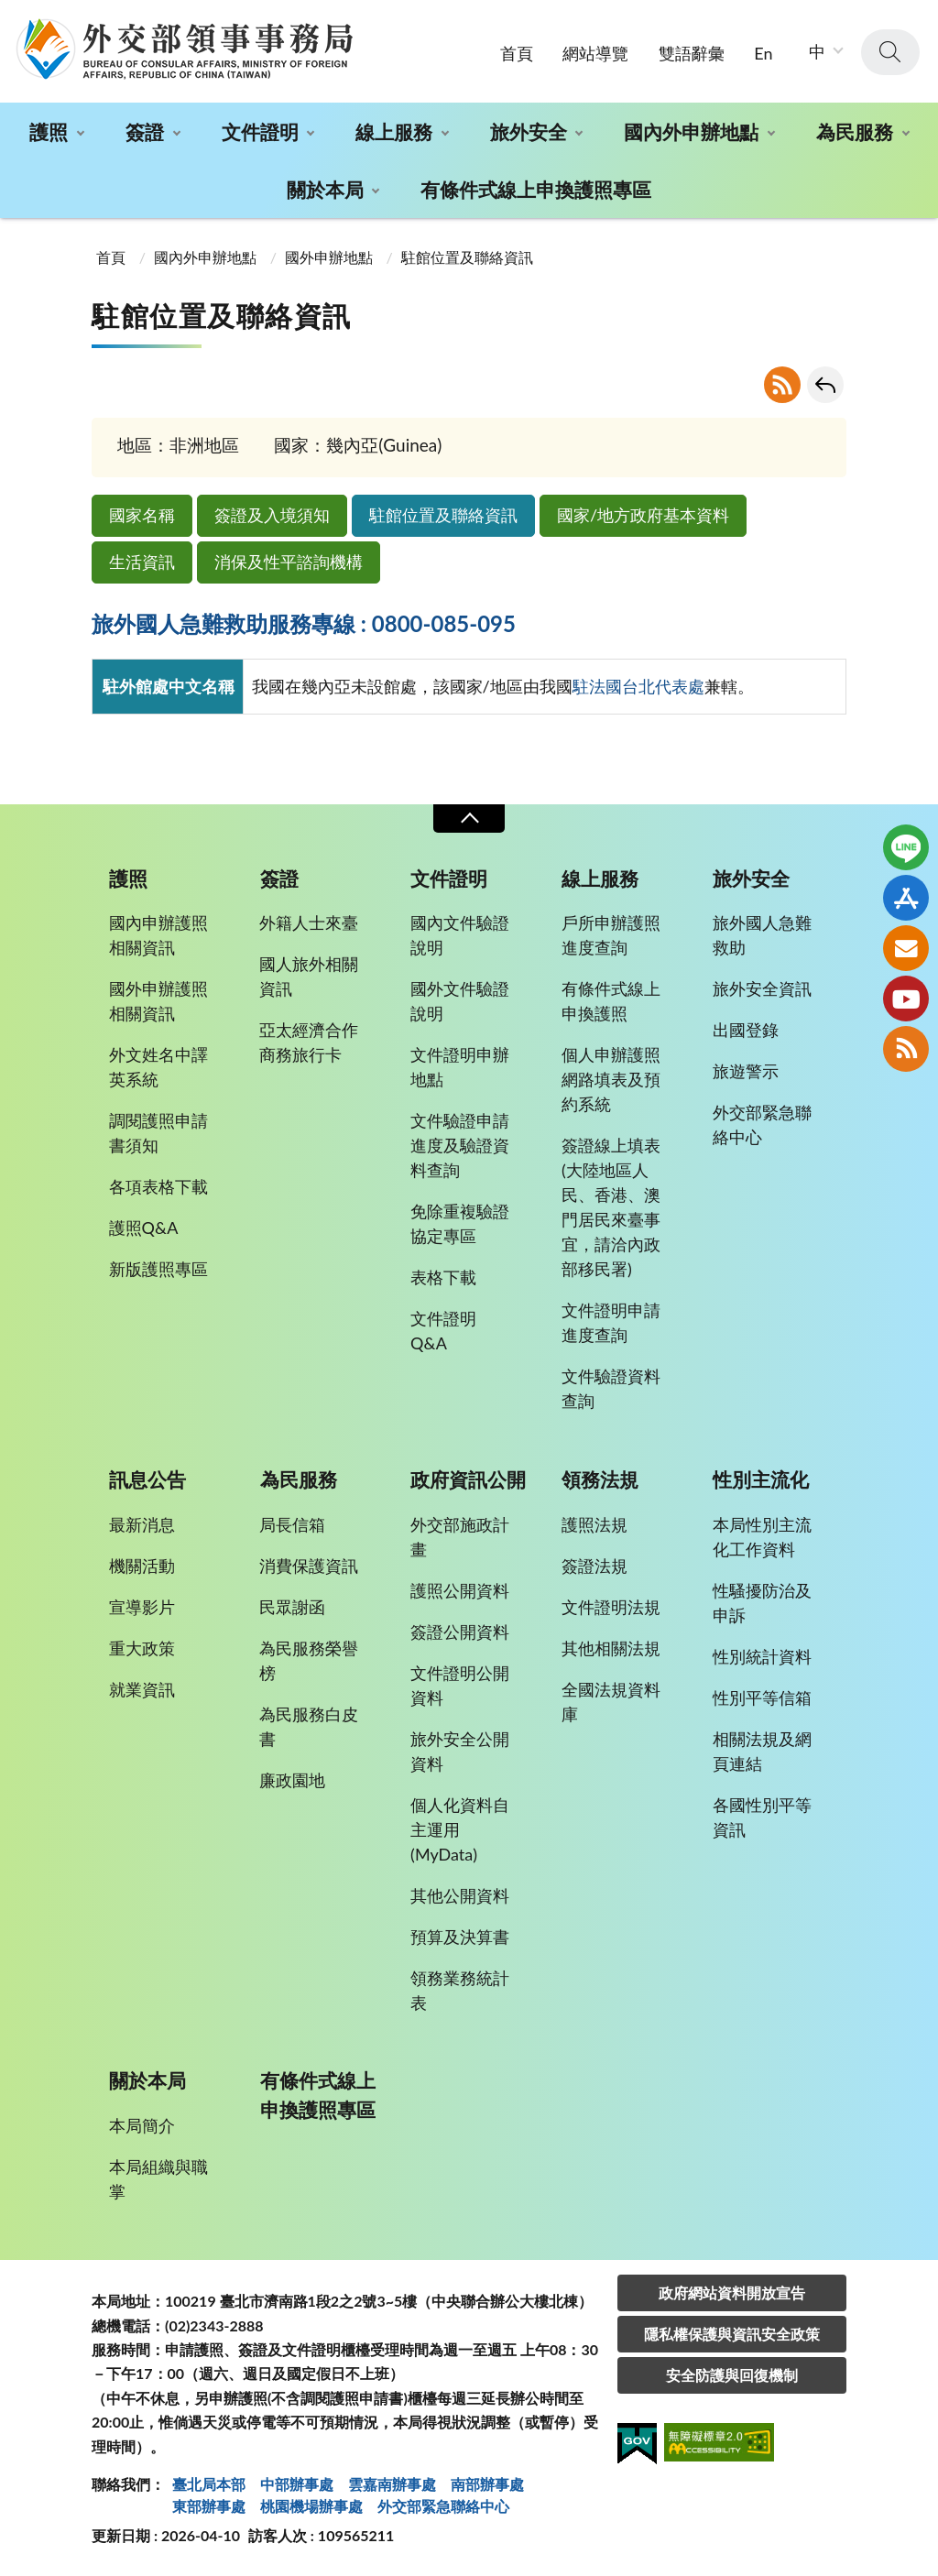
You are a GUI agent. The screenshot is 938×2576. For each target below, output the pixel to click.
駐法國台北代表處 (638, 686)
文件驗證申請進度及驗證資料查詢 (459, 1145)
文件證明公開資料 (459, 1685)
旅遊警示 (746, 1071)
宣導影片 (142, 1607)
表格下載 (443, 1277)
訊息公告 (147, 1479)
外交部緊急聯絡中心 (762, 1124)
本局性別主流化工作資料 (762, 1536)
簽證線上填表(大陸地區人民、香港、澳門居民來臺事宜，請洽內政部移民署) (611, 1207)
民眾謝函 (292, 1607)
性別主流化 (761, 1479)
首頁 (516, 53)
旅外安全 (528, 131)
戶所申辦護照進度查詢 (611, 934)
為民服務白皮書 (308, 1726)
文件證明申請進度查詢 (611, 1322)
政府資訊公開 (468, 1479)
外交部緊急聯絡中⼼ (443, 2506)
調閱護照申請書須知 (158, 1132)
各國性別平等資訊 (762, 1817)
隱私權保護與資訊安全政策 (732, 2333)
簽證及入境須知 (272, 515)
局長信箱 (292, 1524)
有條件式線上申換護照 (611, 1000)
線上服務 (393, 131)
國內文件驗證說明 (459, 934)
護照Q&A (144, 1227)
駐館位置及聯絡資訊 (443, 515)
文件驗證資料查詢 (611, 1388)
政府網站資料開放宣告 (732, 2292)
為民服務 (854, 131)
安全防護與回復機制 (732, 2375)
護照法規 (594, 1524)
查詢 (890, 52)
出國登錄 (746, 1030)
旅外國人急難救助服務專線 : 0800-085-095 (304, 623)
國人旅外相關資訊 (308, 976)
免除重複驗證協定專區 (459, 1223)
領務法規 (600, 1479)
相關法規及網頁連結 (762, 1751)
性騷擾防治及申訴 (762, 1602)
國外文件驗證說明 (459, 1000)
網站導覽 (595, 53)
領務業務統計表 (459, 1990)
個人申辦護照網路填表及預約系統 (611, 1079)
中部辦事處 (296, 2484)
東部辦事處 (208, 2506)
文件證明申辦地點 (459, 1066)
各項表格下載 (158, 1186)
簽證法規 (594, 1565)
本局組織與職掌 (158, 2178)
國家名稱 (142, 515)
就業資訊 (142, 1689)
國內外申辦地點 (691, 131)
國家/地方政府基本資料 (643, 515)
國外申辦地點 (329, 257)
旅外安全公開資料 (459, 1751)
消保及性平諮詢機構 (288, 561)
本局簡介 (142, 2125)
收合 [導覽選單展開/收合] (469, 818)
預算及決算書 (459, 1937)
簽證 (144, 131)
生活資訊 (142, 561)
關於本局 (325, 189)
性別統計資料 (762, 1656)
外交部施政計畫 (459, 1536)
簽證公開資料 (459, 1631)
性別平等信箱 (762, 1697)
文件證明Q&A (443, 1330)
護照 (48, 131)
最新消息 (142, 1524)
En (763, 53)
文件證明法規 (611, 1607)
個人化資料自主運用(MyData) (459, 1829)
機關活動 (142, 1565)
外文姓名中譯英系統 (158, 1066)
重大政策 (142, 1648)
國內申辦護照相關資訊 (158, 934)
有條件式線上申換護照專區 (535, 189)
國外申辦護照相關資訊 (158, 1000)
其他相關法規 (611, 1648)
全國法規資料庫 (611, 1701)
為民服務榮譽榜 (308, 1660)
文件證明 (260, 131)
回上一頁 (825, 384)
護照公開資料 (459, 1590)
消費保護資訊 (308, 1565)
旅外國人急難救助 (762, 934)
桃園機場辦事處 (311, 2506)
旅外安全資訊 (762, 988)
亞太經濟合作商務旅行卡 (308, 1042)
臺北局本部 (208, 2484)
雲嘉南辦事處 (392, 2484)
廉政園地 (292, 1780)
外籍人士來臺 (308, 922)
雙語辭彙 (692, 53)
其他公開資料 (459, 1895)
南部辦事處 (487, 2484)
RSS (782, 384)
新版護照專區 (158, 1269)
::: (10, 15)
